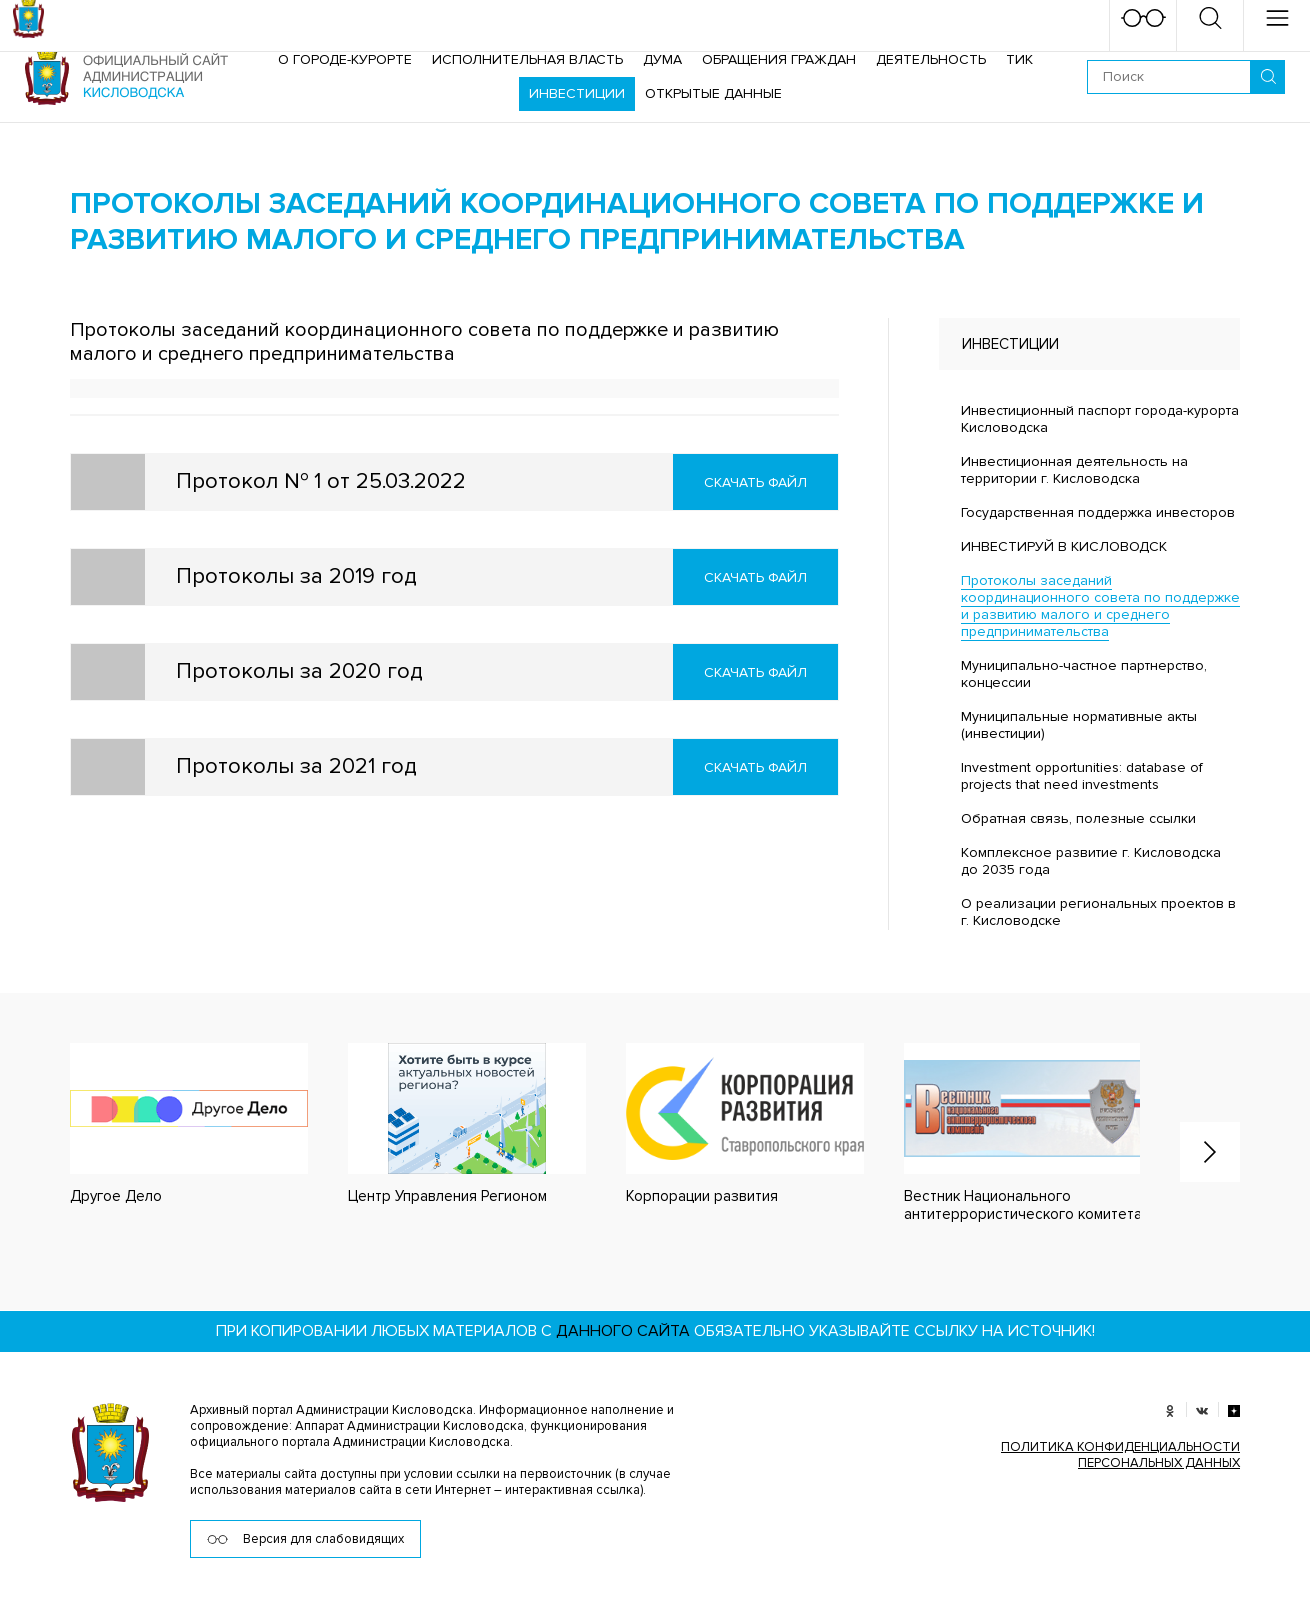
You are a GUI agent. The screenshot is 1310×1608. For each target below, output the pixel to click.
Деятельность (931, 59)
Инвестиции (577, 93)
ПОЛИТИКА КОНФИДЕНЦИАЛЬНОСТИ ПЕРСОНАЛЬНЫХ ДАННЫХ (1120, 1455)
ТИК (1019, 59)
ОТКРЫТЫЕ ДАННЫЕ (713, 93)
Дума (662, 59)
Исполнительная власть (527, 59)
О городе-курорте (345, 59)
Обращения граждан (779, 59)
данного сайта (623, 1331)
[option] (169, 1124)
